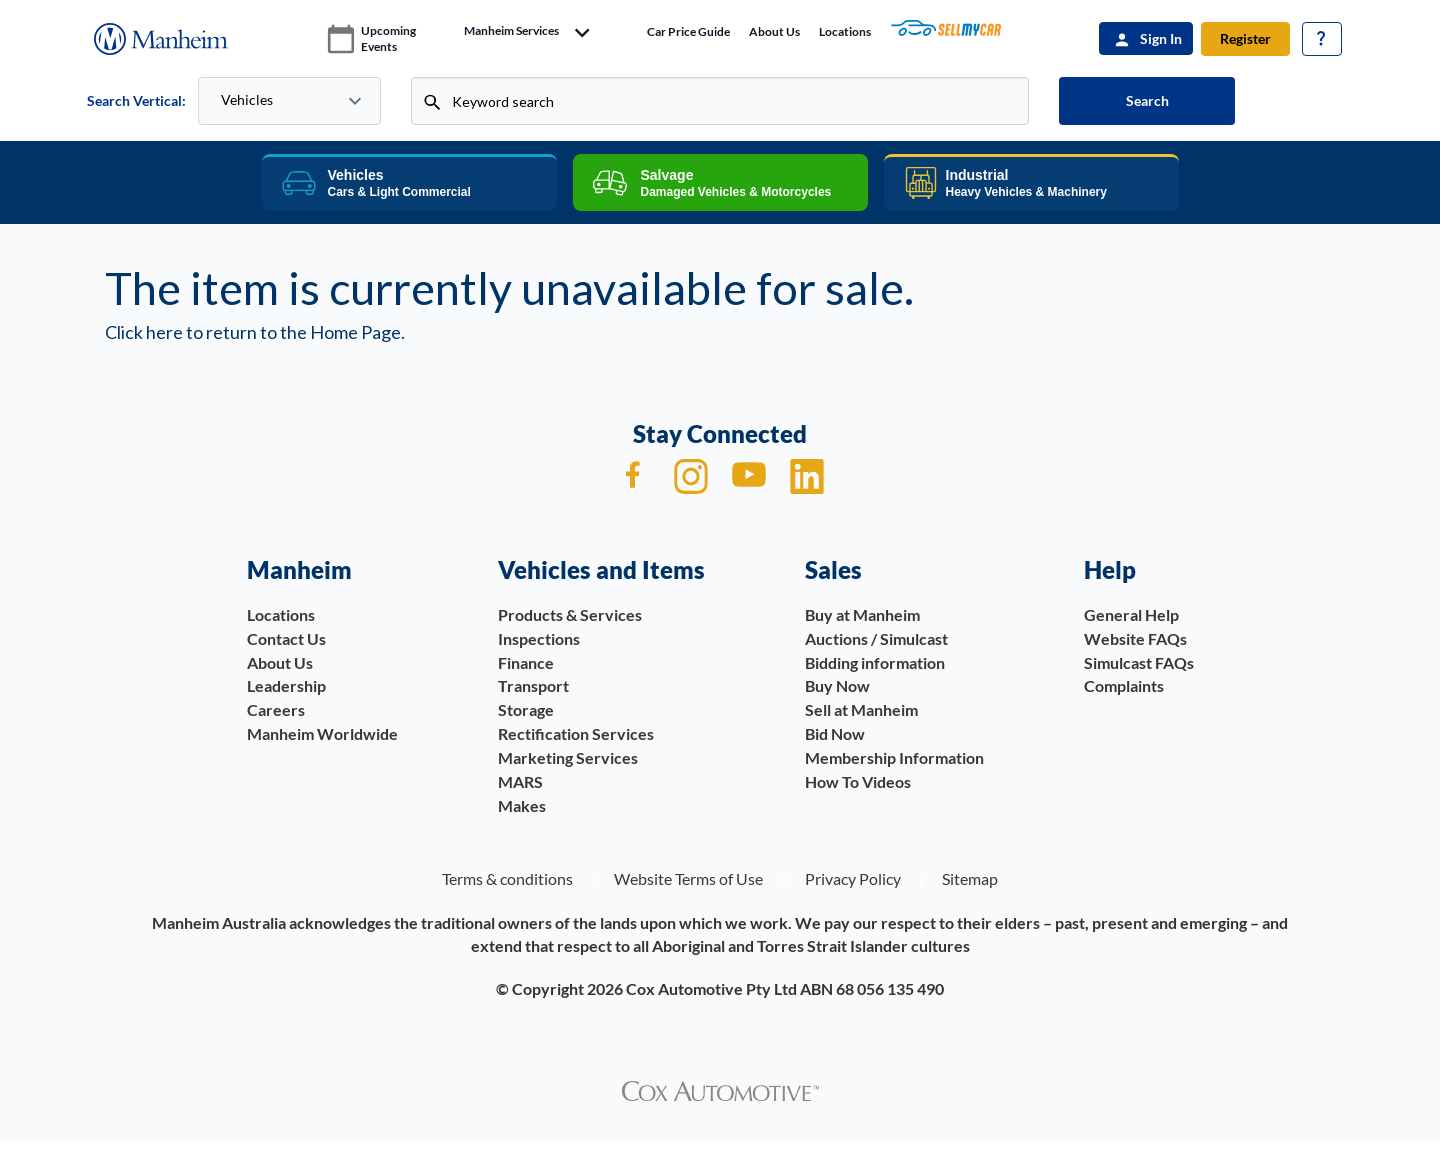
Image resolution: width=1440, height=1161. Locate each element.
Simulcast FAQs (1139, 662)
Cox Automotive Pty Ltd (711, 988)
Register (1245, 38)
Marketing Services (568, 757)
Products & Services (570, 614)
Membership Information (894, 757)
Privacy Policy (853, 878)
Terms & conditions (507, 878)
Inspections (539, 638)
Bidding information (875, 662)
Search (1147, 100)
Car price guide (688, 31)
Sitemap (970, 878)
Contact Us (286, 638)
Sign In (1161, 38)
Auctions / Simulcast (876, 638)
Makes (522, 805)
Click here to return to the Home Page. (255, 332)
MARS (520, 781)
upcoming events (388, 38)
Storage (526, 709)
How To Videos (858, 781)
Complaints (1124, 685)
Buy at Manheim (862, 614)
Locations (845, 31)
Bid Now (835, 733)
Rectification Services (576, 733)
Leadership (286, 685)
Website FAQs (1135, 638)
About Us (774, 31)
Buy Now (837, 685)
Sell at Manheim (861, 709)
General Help (1131, 614)
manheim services (511, 31)
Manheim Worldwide (322, 733)
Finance (526, 662)
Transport (533, 685)
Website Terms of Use (688, 878)
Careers (276, 709)
